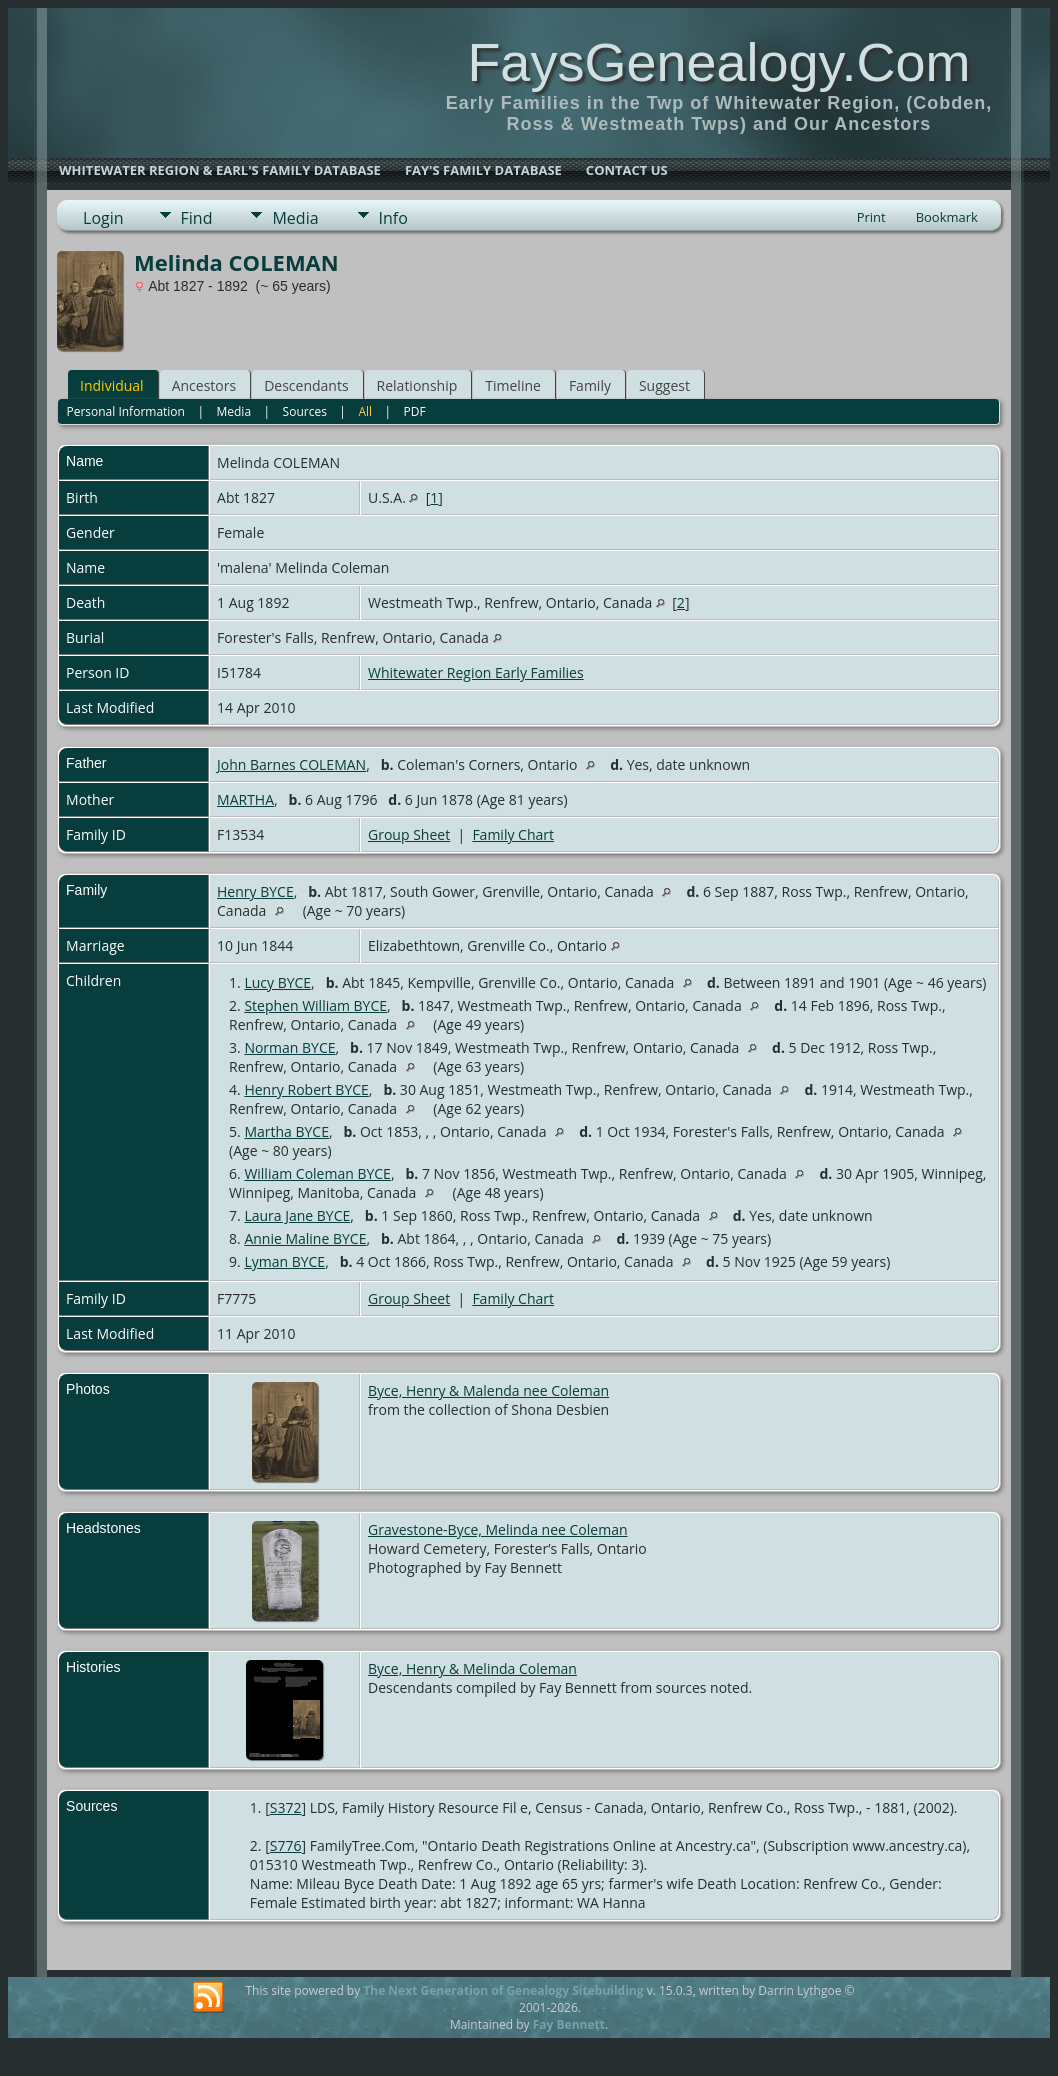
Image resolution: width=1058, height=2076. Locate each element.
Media (295, 218)
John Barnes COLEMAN (291, 764)
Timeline (513, 385)
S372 (286, 1807)
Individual (112, 385)
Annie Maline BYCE (305, 1238)
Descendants (306, 385)
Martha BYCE (286, 1131)
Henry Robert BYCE (306, 1089)
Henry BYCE (255, 891)
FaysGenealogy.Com (718, 62)
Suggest (664, 385)
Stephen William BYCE (315, 1005)
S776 (286, 1845)
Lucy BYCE (277, 982)
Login (103, 218)
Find (197, 218)
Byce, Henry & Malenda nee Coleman (488, 1390)
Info (393, 218)
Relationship (417, 385)
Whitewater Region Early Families (476, 672)
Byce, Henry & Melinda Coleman (472, 1668)
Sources (305, 411)
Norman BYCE (289, 1047)
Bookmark (947, 217)
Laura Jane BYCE (297, 1215)
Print (871, 217)
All (365, 411)
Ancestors (204, 385)
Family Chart (513, 834)
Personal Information (125, 411)
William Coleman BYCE (317, 1173)
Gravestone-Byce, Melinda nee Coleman (497, 1529)
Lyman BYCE (284, 1261)
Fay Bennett (569, 2024)
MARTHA (245, 799)
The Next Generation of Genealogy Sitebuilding (503, 1990)
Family (590, 385)
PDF (415, 411)
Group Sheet (409, 834)
